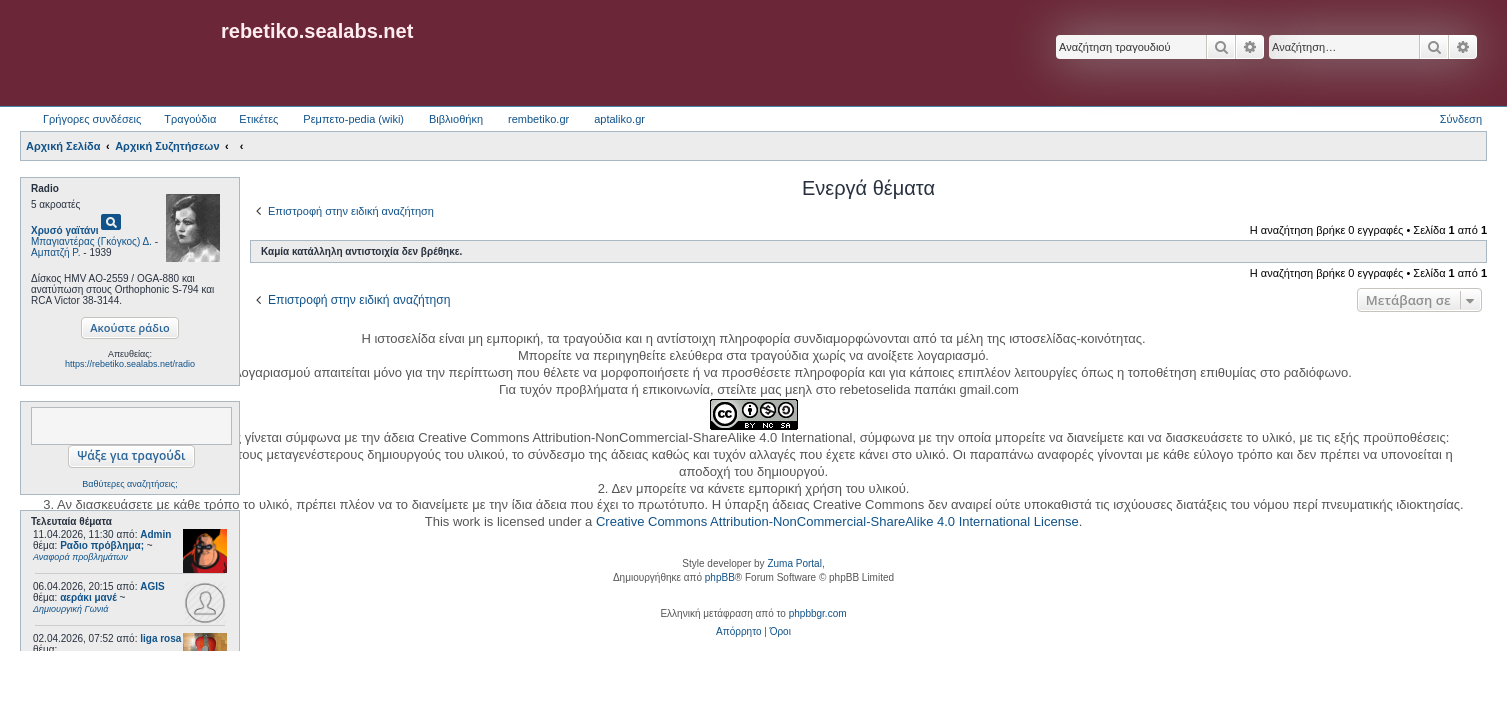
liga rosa (160, 638)
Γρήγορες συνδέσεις (92, 119)
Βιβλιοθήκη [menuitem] (456, 119)
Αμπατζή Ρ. (56, 252)
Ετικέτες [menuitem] (258, 119)
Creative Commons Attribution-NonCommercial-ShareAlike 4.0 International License (837, 521)
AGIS (152, 586)
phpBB (720, 577)
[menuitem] (738, 632)
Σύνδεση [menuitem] (1461, 119)
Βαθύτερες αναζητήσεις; (129, 484)
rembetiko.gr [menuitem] (538, 119)
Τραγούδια (190, 119)
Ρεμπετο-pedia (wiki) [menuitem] (353, 119)
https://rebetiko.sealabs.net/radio (130, 364)
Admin (155, 534)
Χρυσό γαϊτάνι (65, 230)
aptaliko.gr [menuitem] (619, 119)
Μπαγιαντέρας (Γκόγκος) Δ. (91, 241)
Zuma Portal (794, 563)
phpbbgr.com (818, 613)
